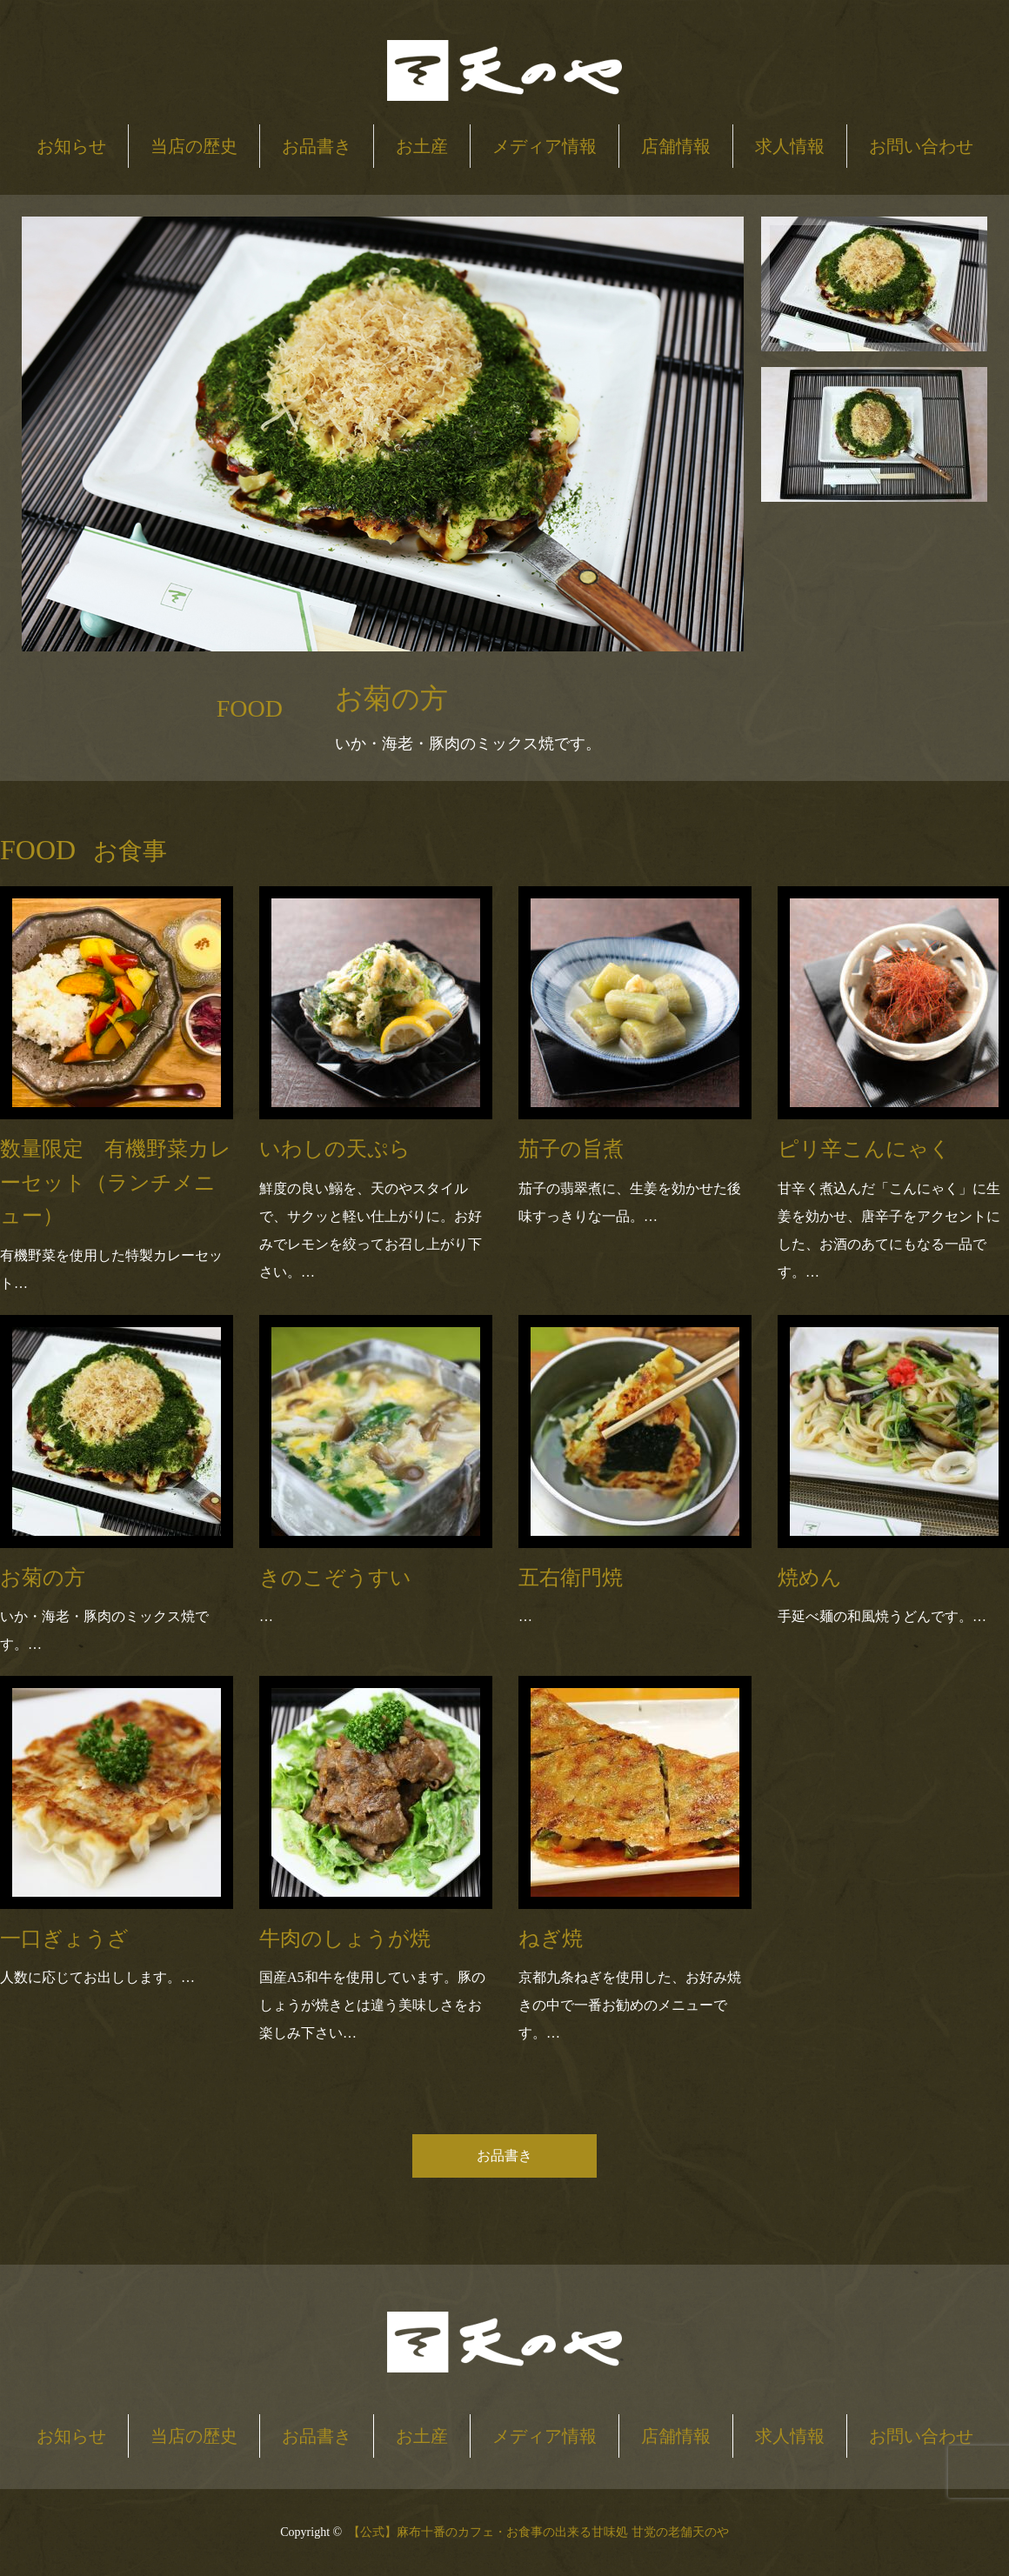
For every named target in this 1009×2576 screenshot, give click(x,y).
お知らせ (71, 146)
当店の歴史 (193, 146)
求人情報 (790, 146)
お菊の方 (42, 1577)
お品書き (316, 146)
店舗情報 (676, 146)
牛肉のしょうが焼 (345, 1938)
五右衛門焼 (570, 1577)
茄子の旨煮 (571, 1149)
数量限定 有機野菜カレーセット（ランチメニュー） (115, 1182)
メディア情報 (544, 146)
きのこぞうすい (335, 1577)
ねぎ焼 (550, 1938)
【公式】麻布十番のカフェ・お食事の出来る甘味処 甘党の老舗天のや (538, 2532)
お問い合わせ (921, 146)
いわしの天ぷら (335, 1149)
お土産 (422, 146)
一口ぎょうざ (64, 1938)
